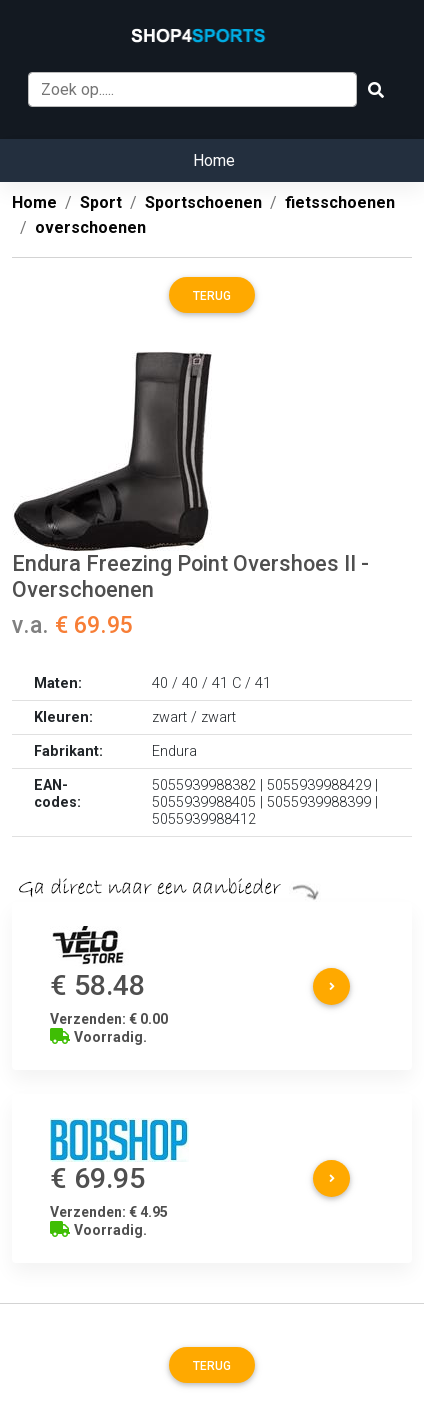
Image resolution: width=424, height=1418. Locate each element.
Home (214, 160)
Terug (212, 296)
